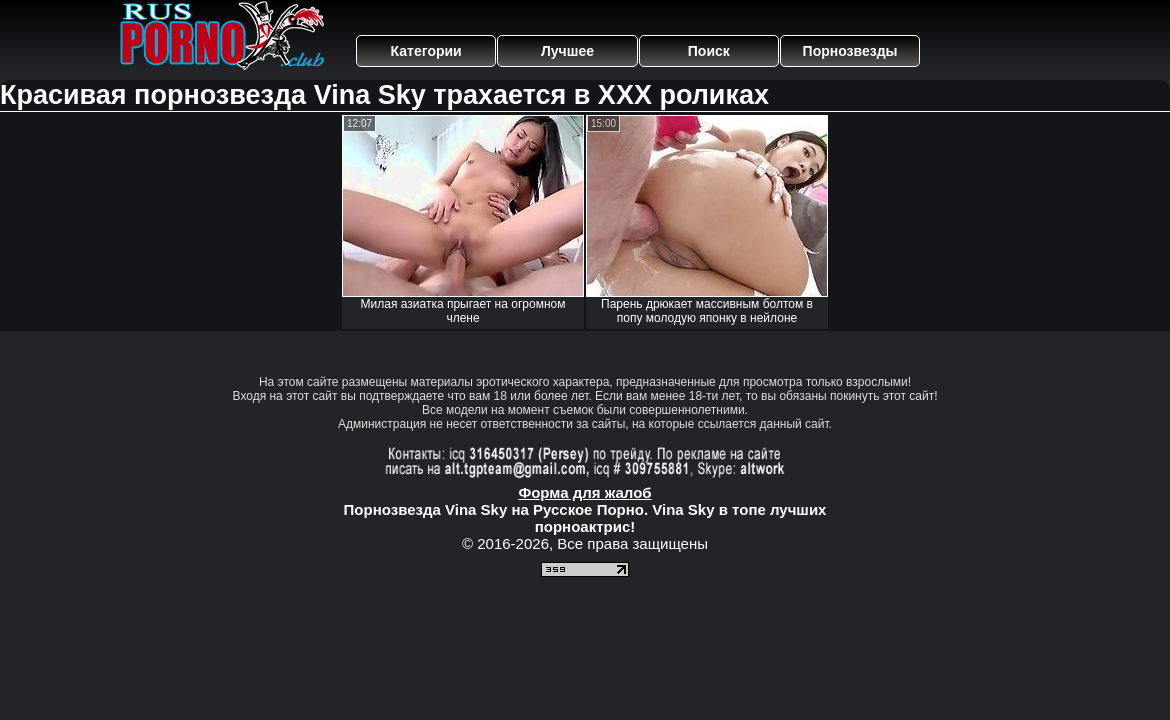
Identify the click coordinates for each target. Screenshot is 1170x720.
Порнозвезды (850, 51)
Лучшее (567, 51)
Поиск (709, 51)
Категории (426, 51)
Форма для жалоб (584, 492)
